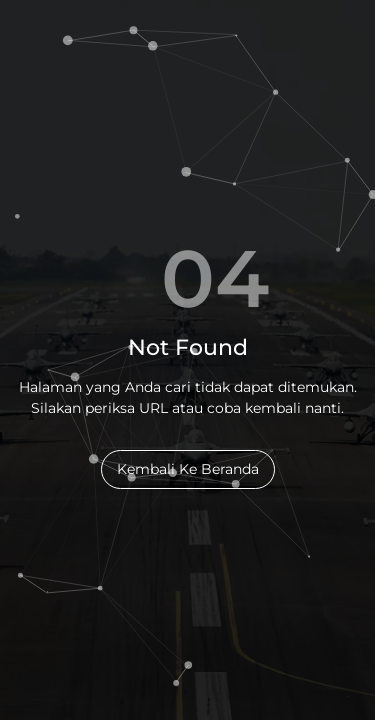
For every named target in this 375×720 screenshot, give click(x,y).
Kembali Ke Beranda (188, 469)
